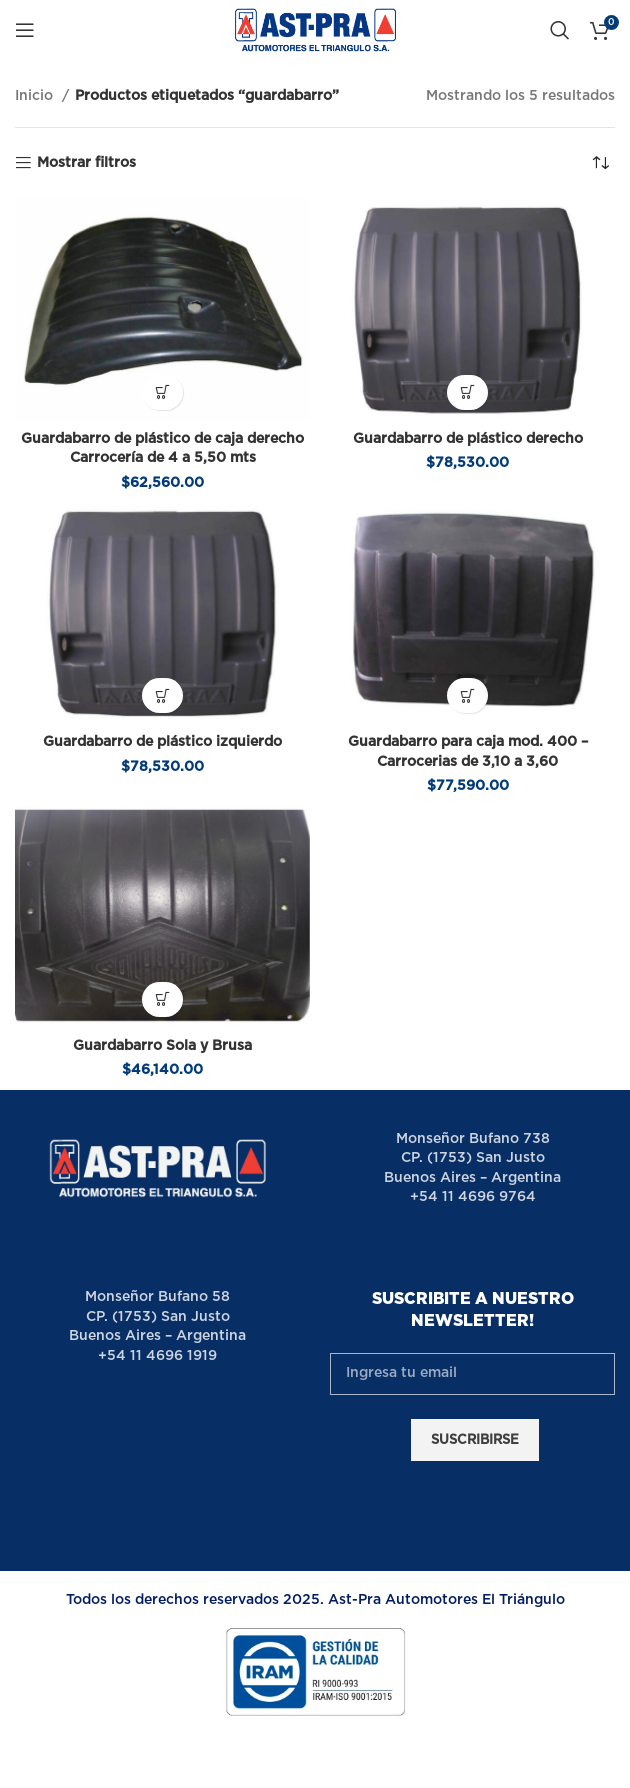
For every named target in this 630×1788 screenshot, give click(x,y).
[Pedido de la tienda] (600, 163)
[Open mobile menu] (25, 30)
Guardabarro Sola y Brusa (162, 1046)
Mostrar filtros (86, 163)
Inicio (36, 96)
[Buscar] (560, 30)
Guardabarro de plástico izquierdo (162, 742)
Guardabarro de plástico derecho (468, 439)
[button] (162, 392)
